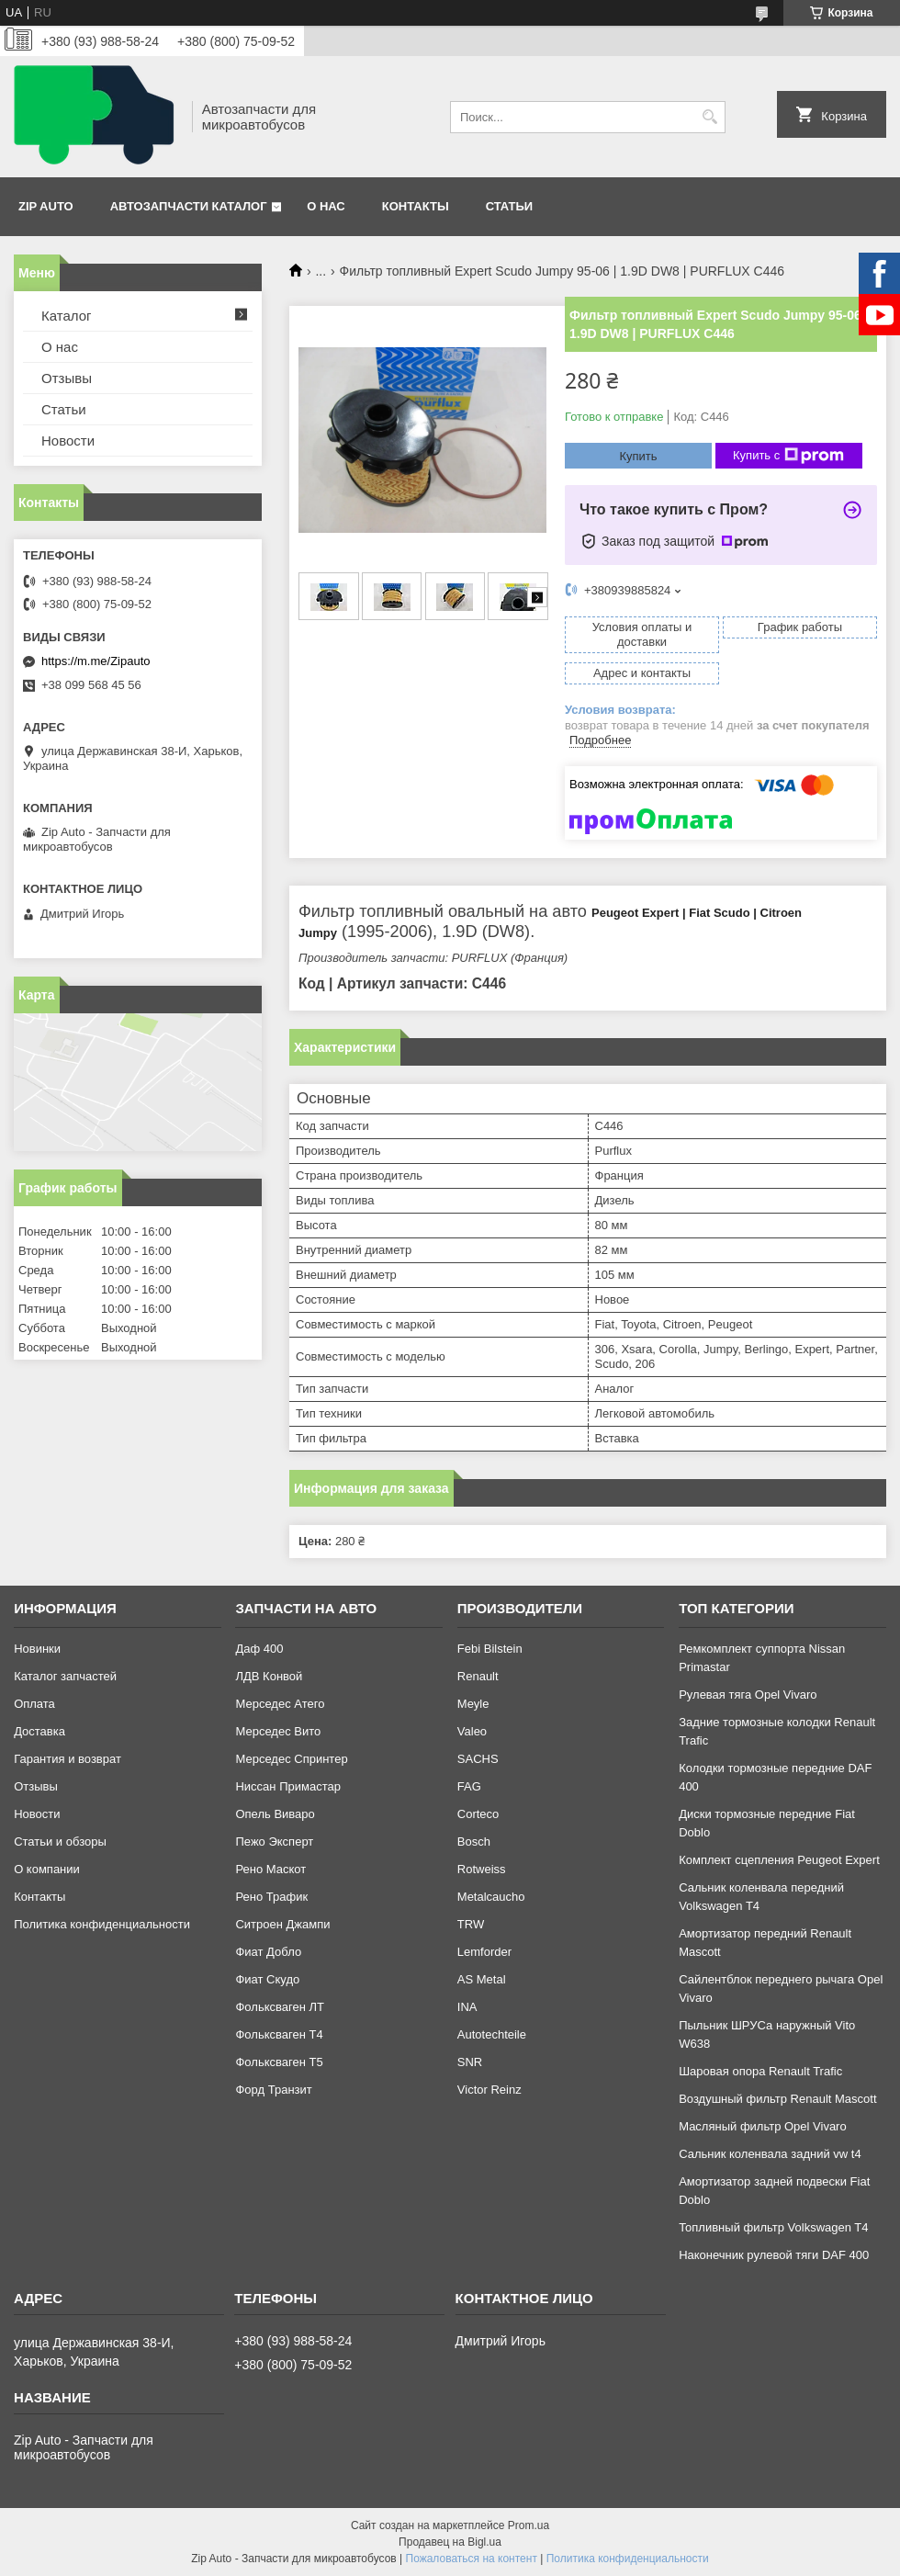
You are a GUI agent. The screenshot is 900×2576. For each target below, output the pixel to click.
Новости (68, 440)
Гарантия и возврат (67, 1759)
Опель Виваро (274, 1814)
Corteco (478, 1814)
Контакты (415, 206)
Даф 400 (259, 1648)
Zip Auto (45, 206)
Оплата (34, 1704)
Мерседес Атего (279, 1704)
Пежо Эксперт (274, 1841)
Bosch (473, 1841)
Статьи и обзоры (60, 1841)
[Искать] (709, 117)
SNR (469, 2062)
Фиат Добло (268, 1952)
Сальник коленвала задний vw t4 (770, 2154)
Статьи (510, 206)
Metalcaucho (491, 1897)
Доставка (39, 1731)
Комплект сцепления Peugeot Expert (779, 1860)
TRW (470, 1924)
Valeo (472, 1731)
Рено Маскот (270, 1869)
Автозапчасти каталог (188, 206)
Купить (638, 456)
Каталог (66, 315)
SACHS (478, 1759)
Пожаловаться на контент (471, 2558)
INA (467, 2007)
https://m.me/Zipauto (96, 661)
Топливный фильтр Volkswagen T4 (773, 2227)
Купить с (788, 455)
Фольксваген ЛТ (279, 2007)
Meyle (473, 1704)
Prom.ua (528, 2525)
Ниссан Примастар (287, 1786)
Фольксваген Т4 (278, 2034)
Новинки (37, 1648)
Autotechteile (491, 2034)
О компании (47, 1869)
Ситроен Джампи (282, 1924)
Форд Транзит (273, 2089)
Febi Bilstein (490, 1648)
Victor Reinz (489, 2089)
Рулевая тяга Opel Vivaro (747, 1694)
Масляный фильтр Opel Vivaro (763, 2126)
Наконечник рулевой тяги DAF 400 (774, 2255)
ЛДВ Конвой (268, 1676)
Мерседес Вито (278, 1731)
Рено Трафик (271, 1897)
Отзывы (66, 378)
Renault (478, 1676)
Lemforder (484, 1952)
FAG (469, 1786)
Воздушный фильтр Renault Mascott (777, 2099)
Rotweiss (481, 1869)
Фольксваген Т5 (278, 2062)
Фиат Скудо (267, 1979)
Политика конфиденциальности (102, 1924)
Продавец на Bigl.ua (450, 2542)
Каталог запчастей (65, 1676)
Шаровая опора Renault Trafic (760, 2071)
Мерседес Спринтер (291, 1759)
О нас (326, 206)
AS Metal (481, 1979)
